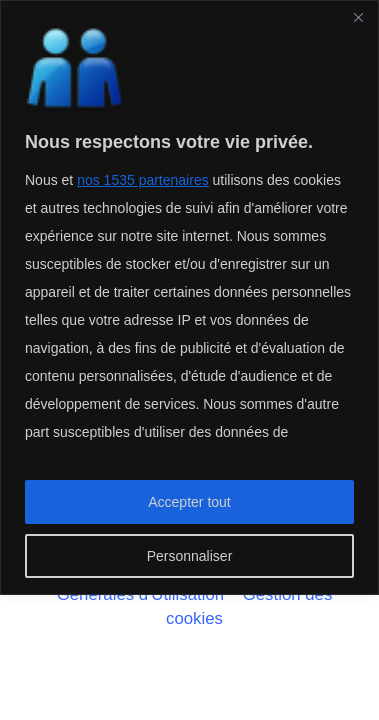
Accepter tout (189, 502)
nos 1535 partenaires (143, 180)
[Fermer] (358, 17)
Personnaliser (190, 556)
